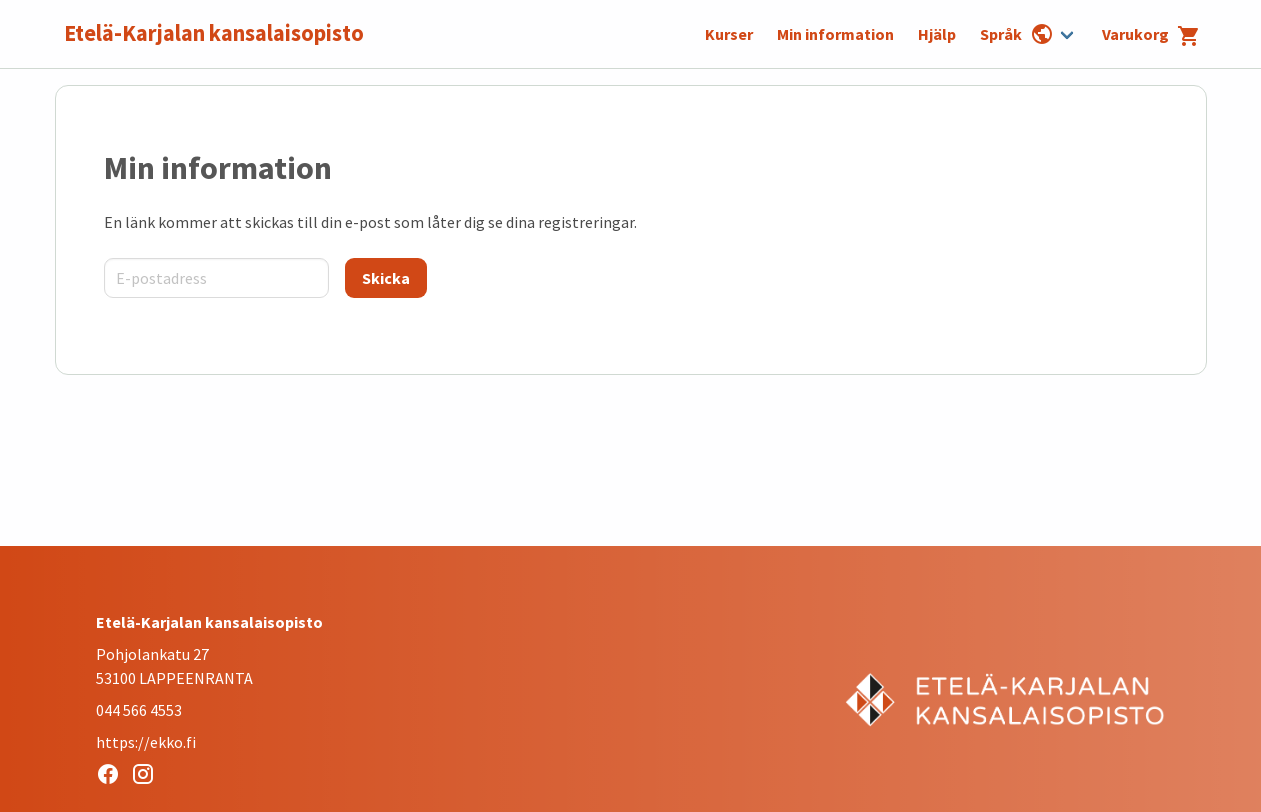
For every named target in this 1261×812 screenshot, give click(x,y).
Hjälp (937, 34)
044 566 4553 (139, 710)
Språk (1017, 34)
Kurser (729, 34)
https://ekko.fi (146, 742)
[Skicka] (386, 278)
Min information (835, 34)
